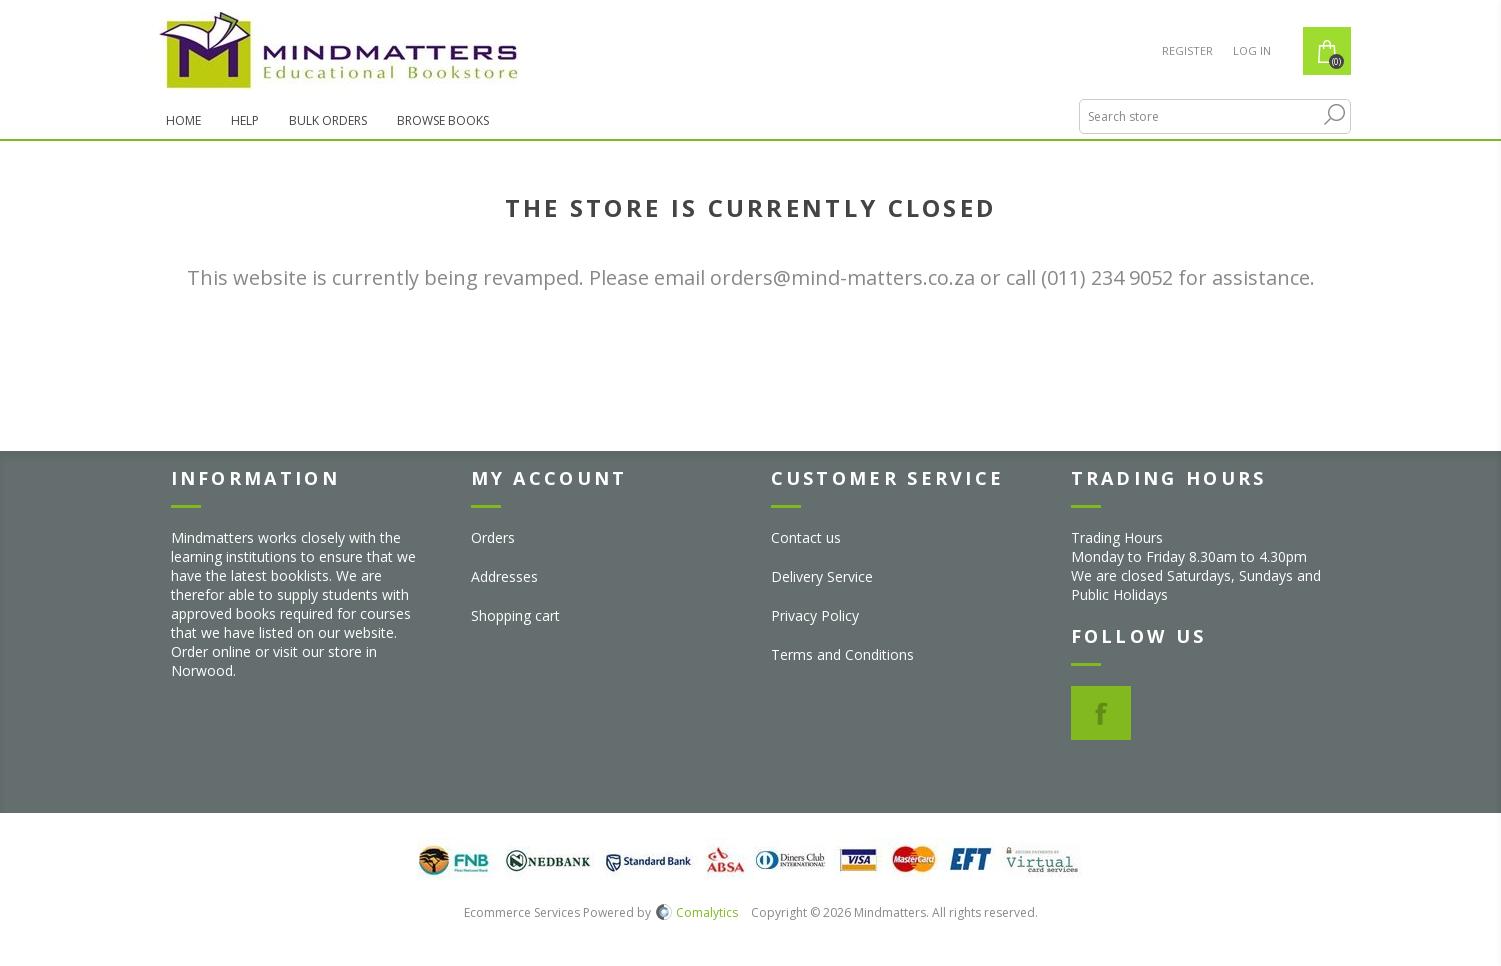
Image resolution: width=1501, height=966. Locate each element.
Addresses (504, 576)
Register (1187, 50)
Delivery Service (822, 576)
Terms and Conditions (842, 654)
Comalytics (697, 912)
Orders (493, 537)
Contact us (806, 537)
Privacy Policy (815, 615)
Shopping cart (515, 615)
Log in (1252, 50)
